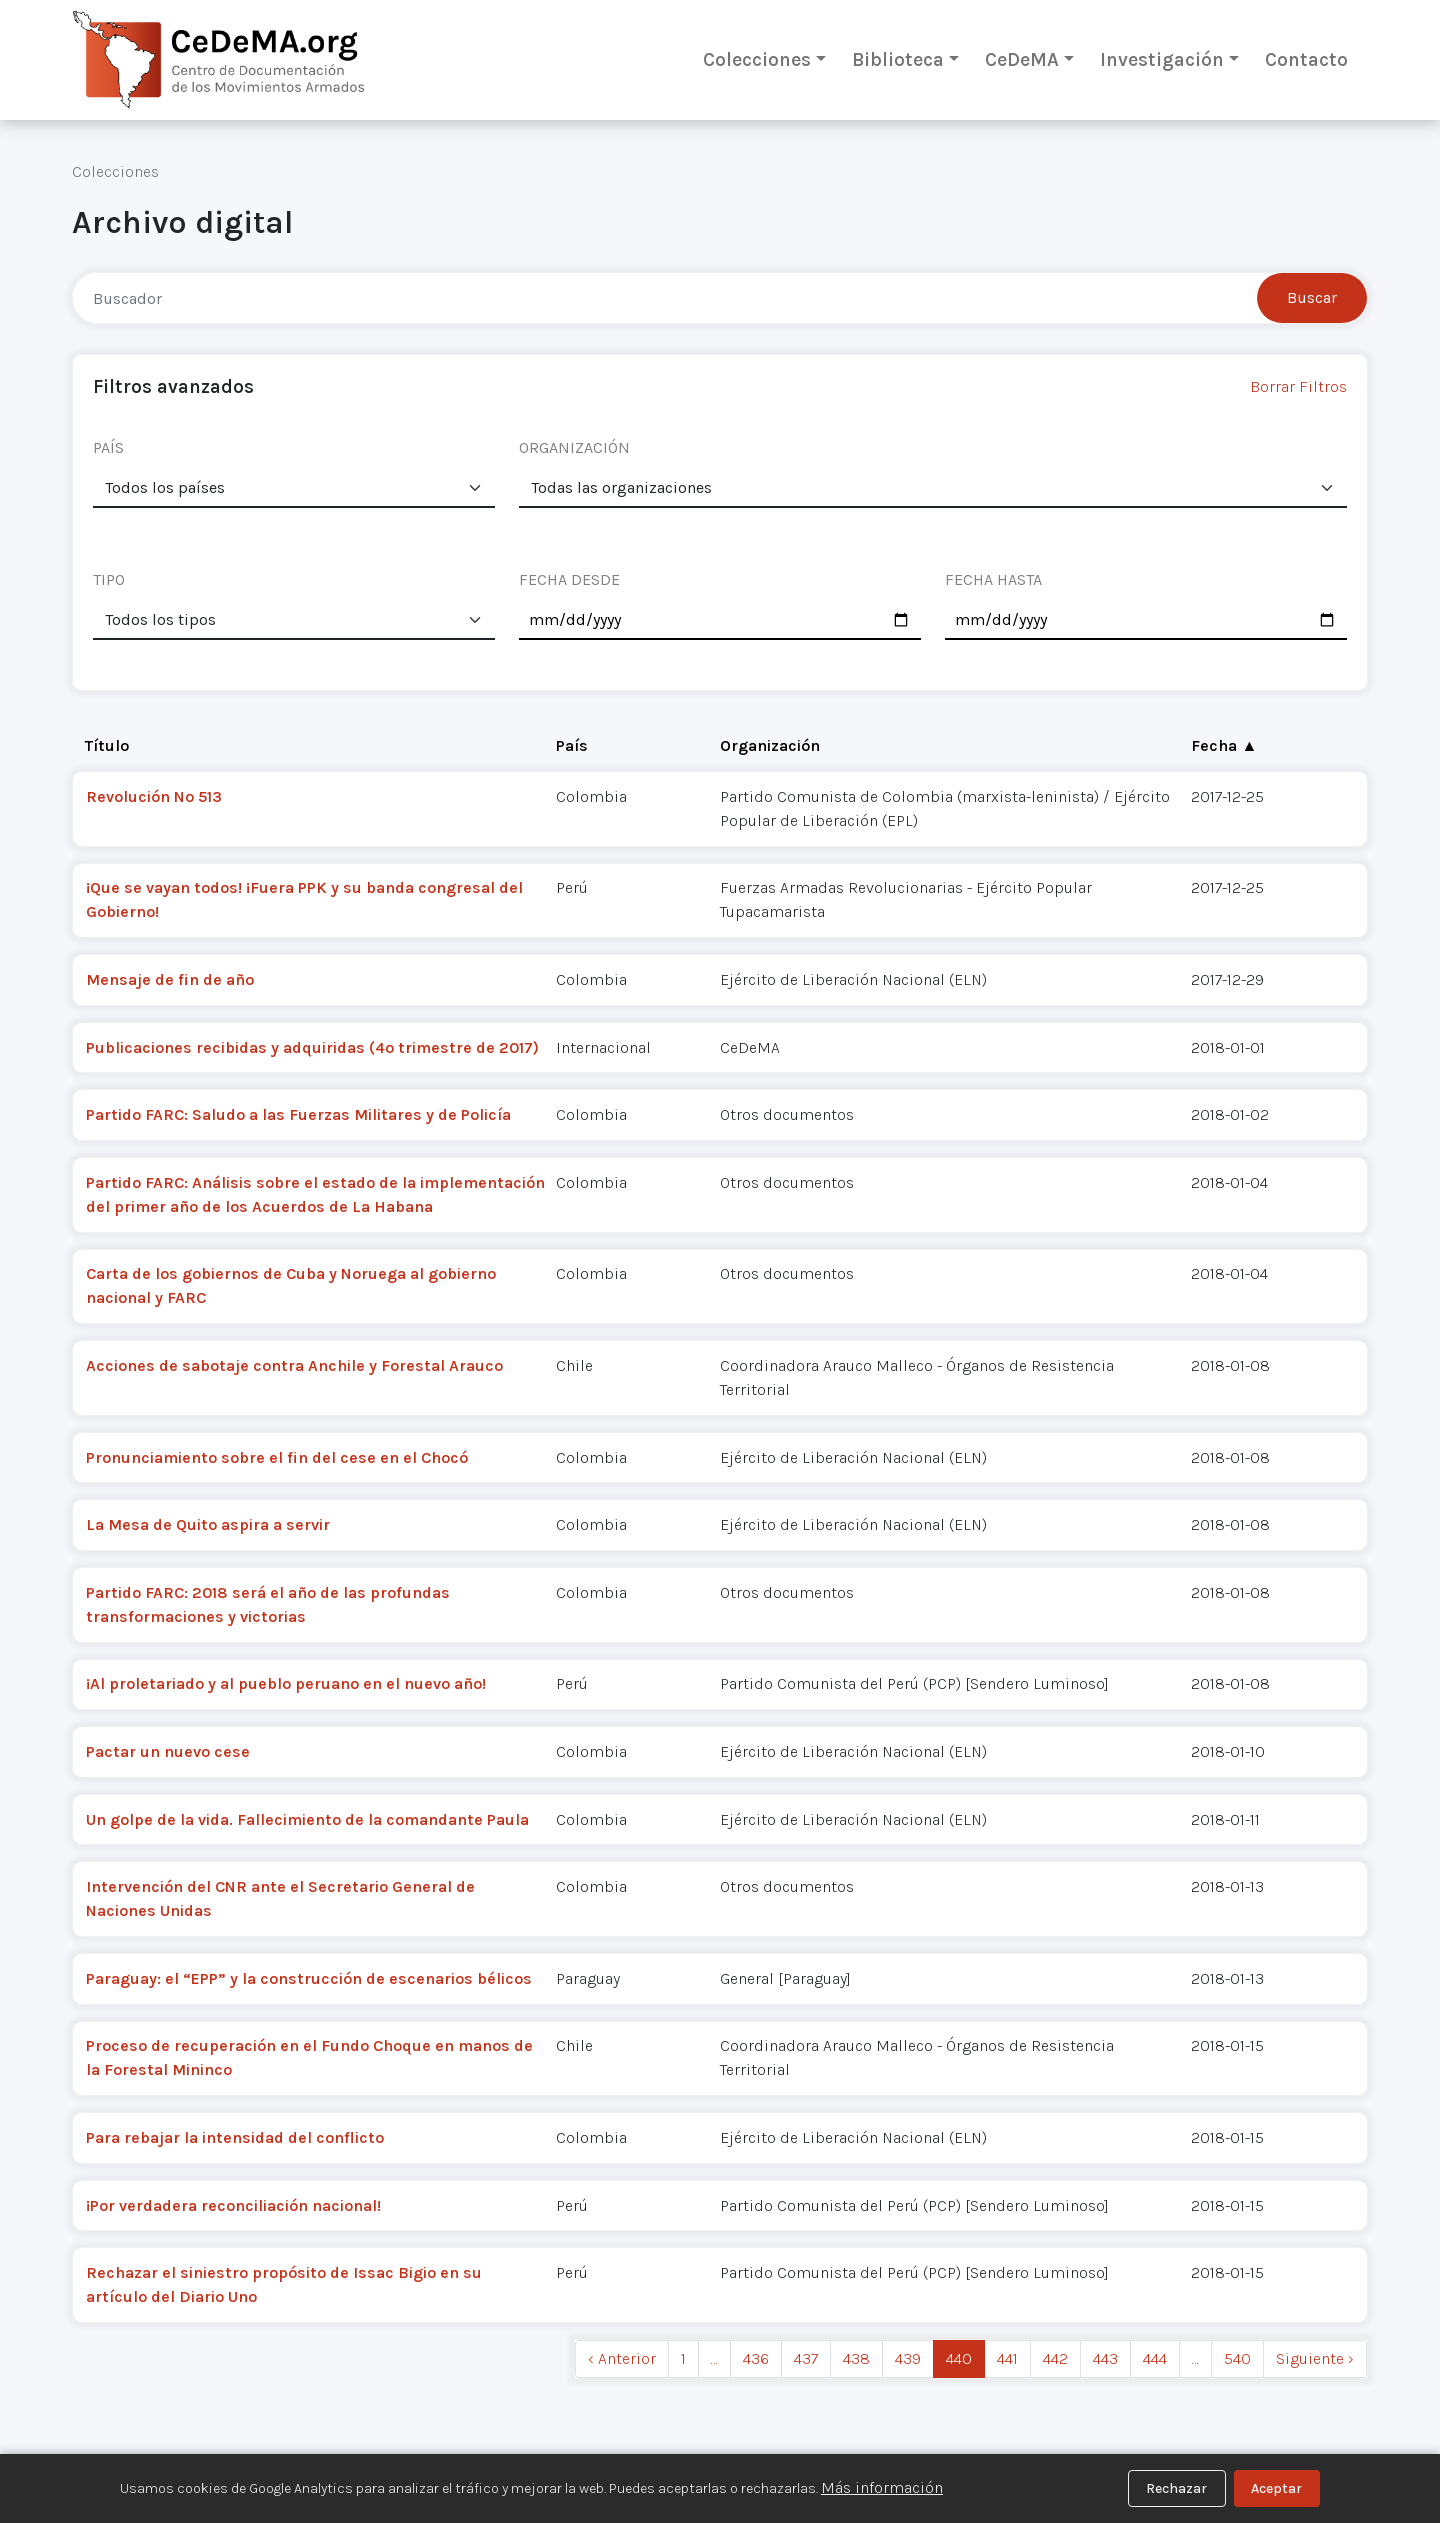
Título (107, 745)
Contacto (1306, 59)
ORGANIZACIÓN (574, 447)
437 (806, 2358)
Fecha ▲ (1224, 745)
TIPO (109, 579)
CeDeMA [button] (1022, 59)
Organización (770, 745)
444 (1155, 2358)
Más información (882, 2487)
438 (856, 2358)
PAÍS (108, 447)
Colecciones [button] (757, 59)
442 (1055, 2358)
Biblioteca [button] (898, 59)
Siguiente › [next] (1315, 2358)
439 (908, 2358)
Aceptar (1276, 2488)
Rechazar (1176, 2488)
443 (1105, 2358)
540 (1237, 2358)
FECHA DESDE (569, 579)
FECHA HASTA (993, 579)
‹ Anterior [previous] (622, 2358)
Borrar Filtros (1298, 386)
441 (1007, 2358)
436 (756, 2358)
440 (959, 2358)
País (572, 745)
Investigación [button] (1162, 59)
